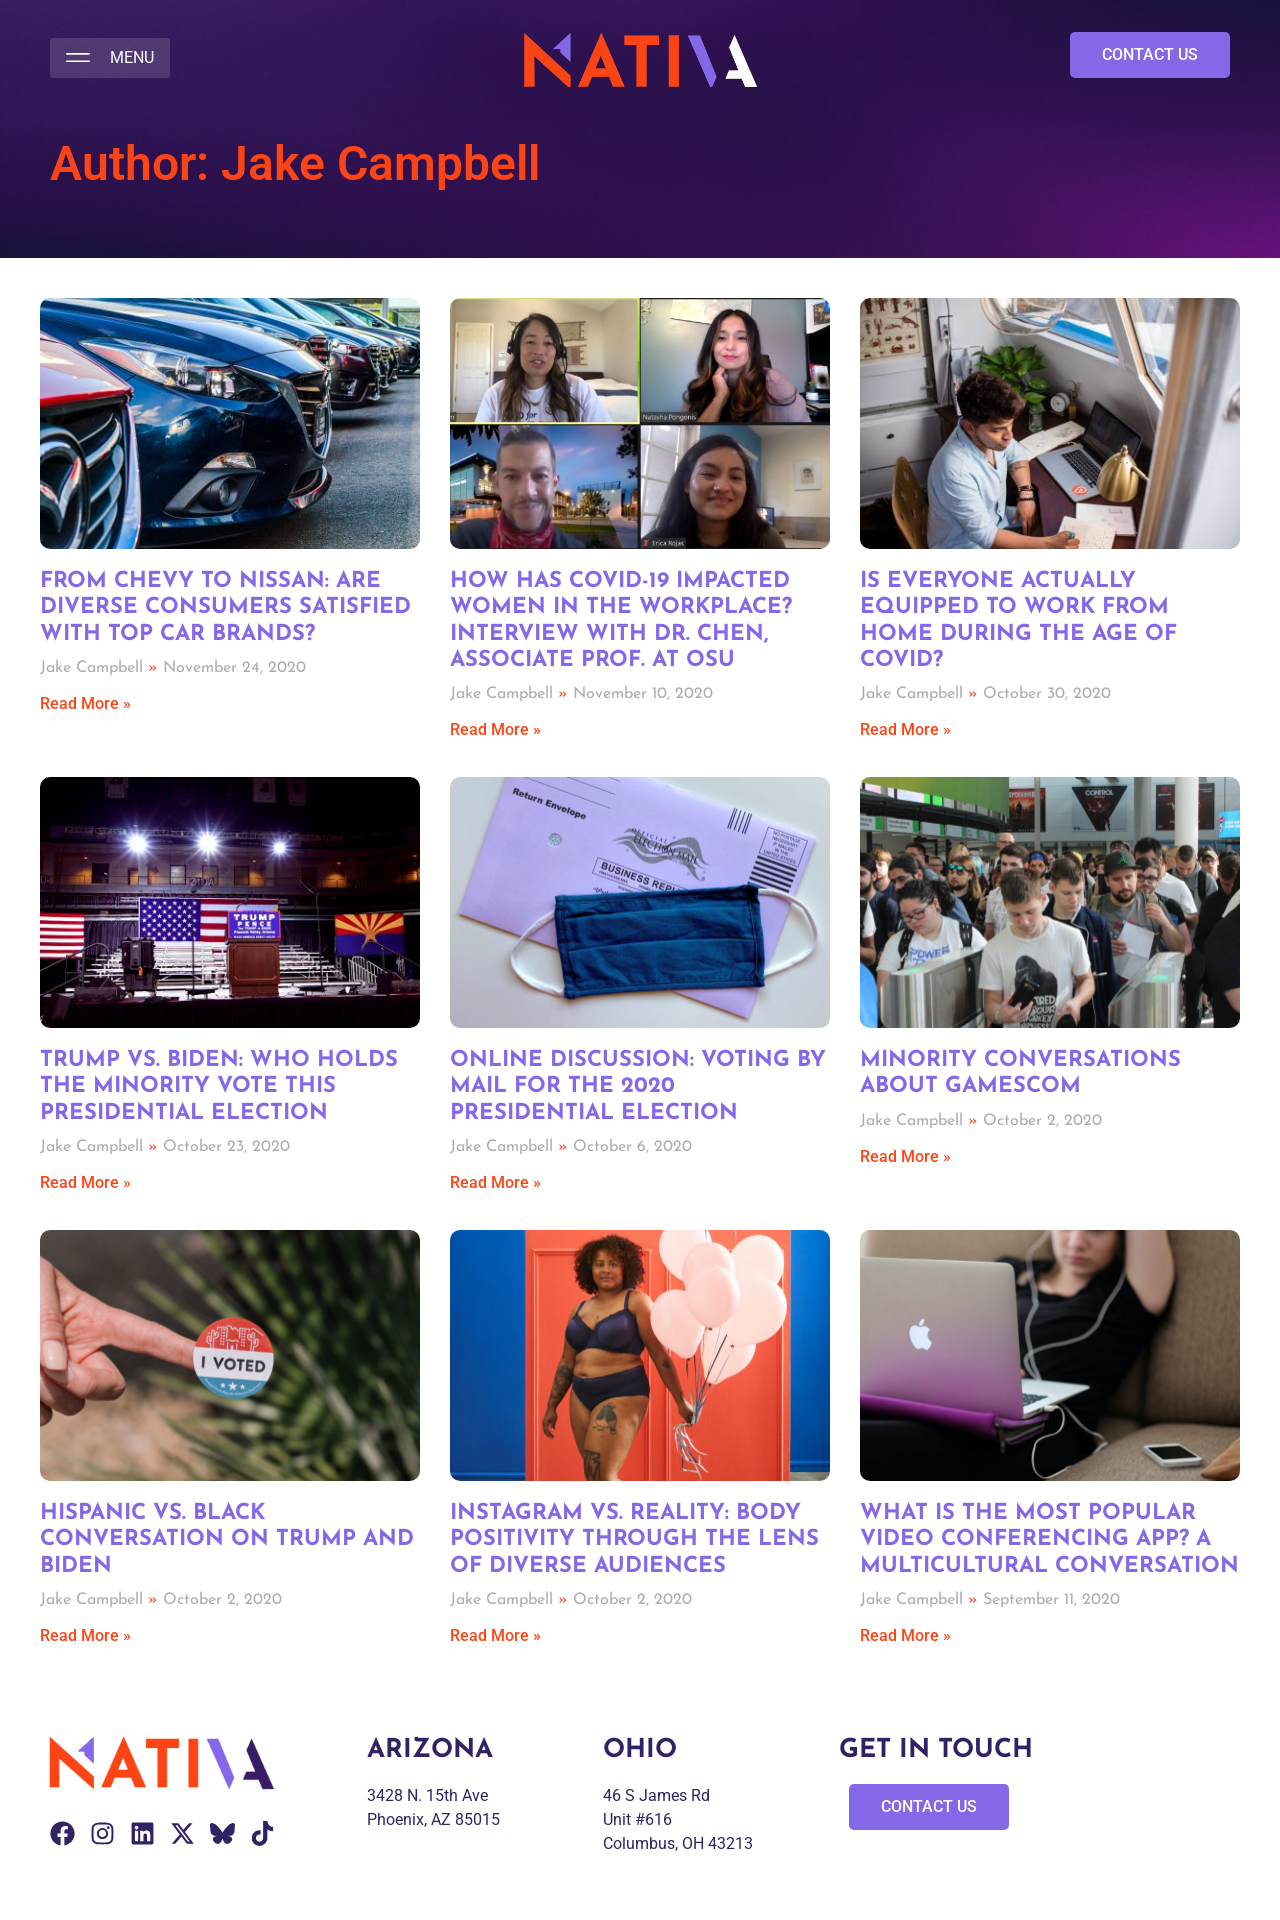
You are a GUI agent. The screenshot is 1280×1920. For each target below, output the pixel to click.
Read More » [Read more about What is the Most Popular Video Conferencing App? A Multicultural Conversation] (905, 1635)
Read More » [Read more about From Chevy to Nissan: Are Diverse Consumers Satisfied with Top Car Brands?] (85, 703)
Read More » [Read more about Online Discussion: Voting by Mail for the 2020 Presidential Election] (495, 1182)
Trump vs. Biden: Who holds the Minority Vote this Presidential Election (219, 1087)
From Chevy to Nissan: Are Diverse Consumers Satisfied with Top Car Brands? (225, 608)
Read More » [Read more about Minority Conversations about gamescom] (905, 1156)
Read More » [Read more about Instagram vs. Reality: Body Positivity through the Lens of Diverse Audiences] (495, 1635)
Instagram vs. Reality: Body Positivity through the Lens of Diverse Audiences (634, 1540)
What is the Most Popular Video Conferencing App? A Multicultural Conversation (1049, 1540)
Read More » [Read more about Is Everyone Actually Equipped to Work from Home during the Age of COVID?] (905, 729)
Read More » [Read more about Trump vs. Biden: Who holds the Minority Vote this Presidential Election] (85, 1182)
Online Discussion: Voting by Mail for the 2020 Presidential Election (638, 1087)
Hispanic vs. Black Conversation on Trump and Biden (227, 1540)
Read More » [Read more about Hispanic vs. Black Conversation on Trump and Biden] (85, 1635)
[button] (110, 58)
